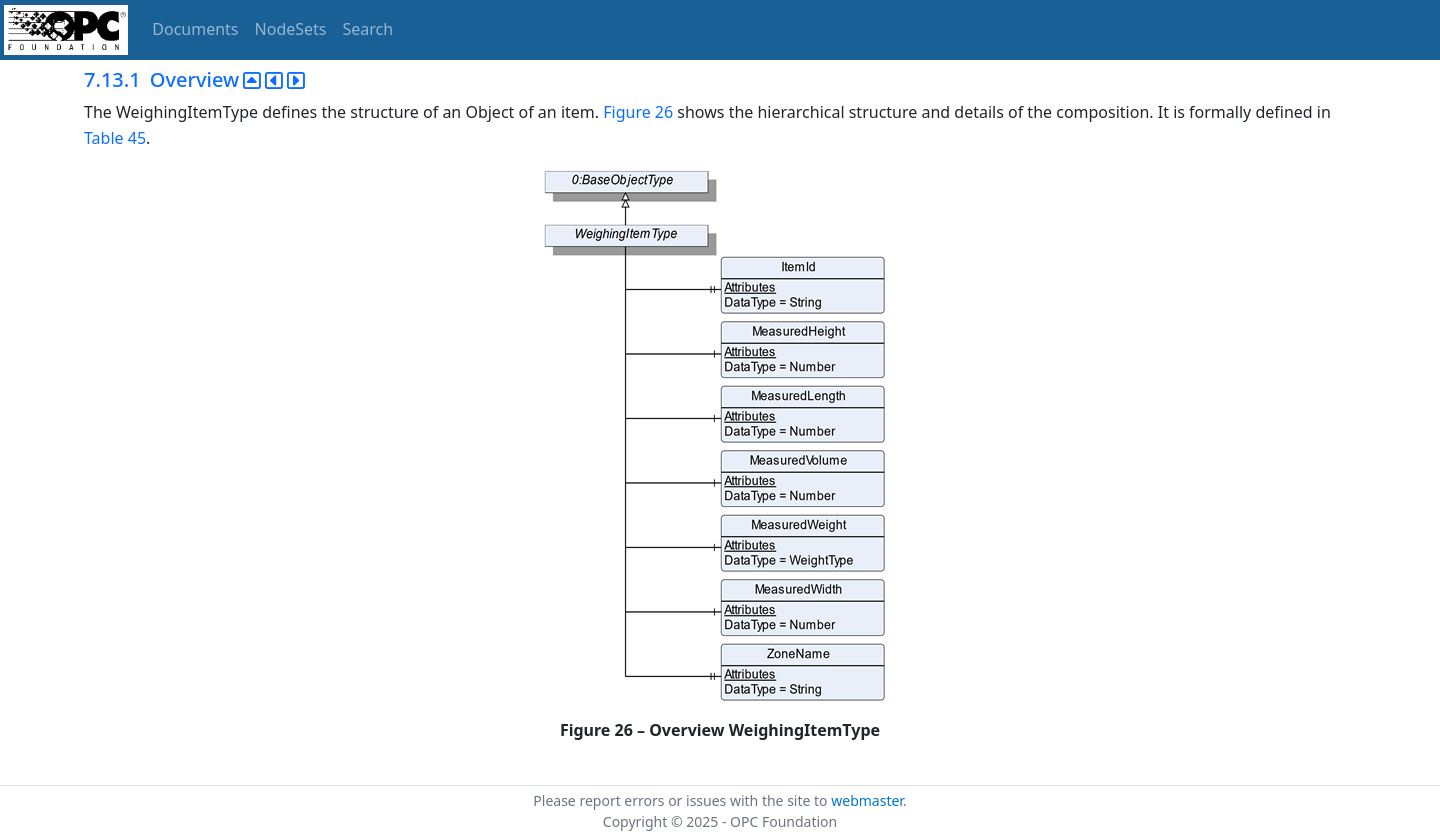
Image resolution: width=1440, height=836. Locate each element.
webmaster (867, 800)
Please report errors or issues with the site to (682, 800)
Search (368, 29)
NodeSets (291, 29)
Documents (195, 29)
